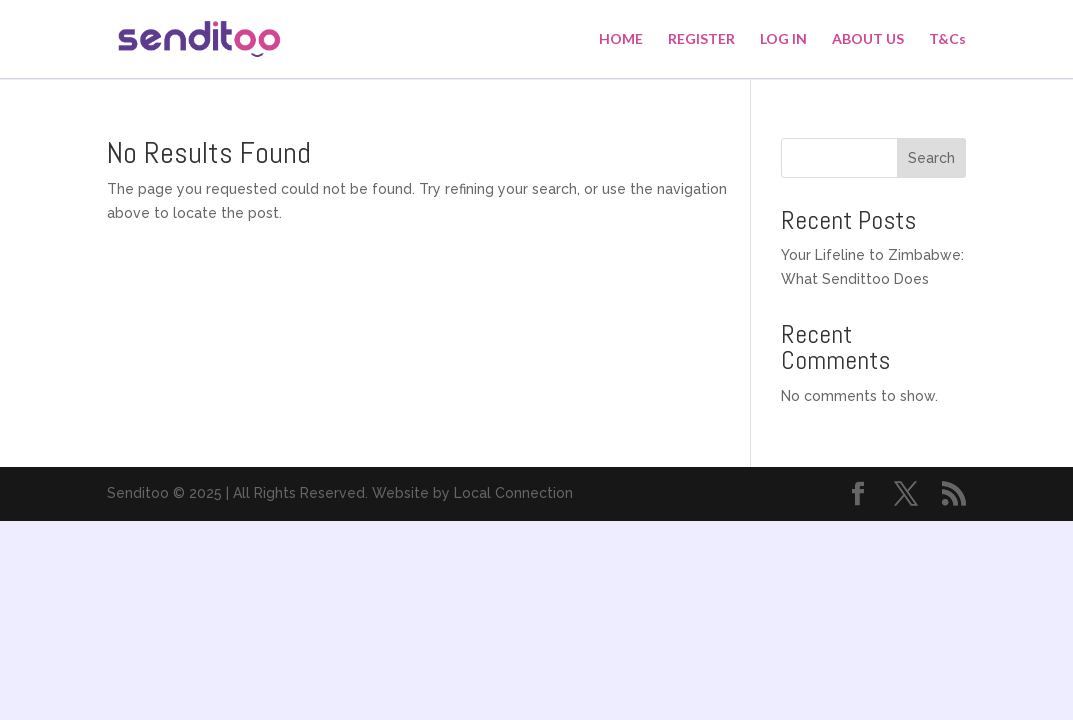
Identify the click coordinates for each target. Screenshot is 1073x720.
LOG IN (783, 39)
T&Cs (947, 39)
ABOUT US (868, 39)
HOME (621, 39)
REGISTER (701, 39)
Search (931, 158)
